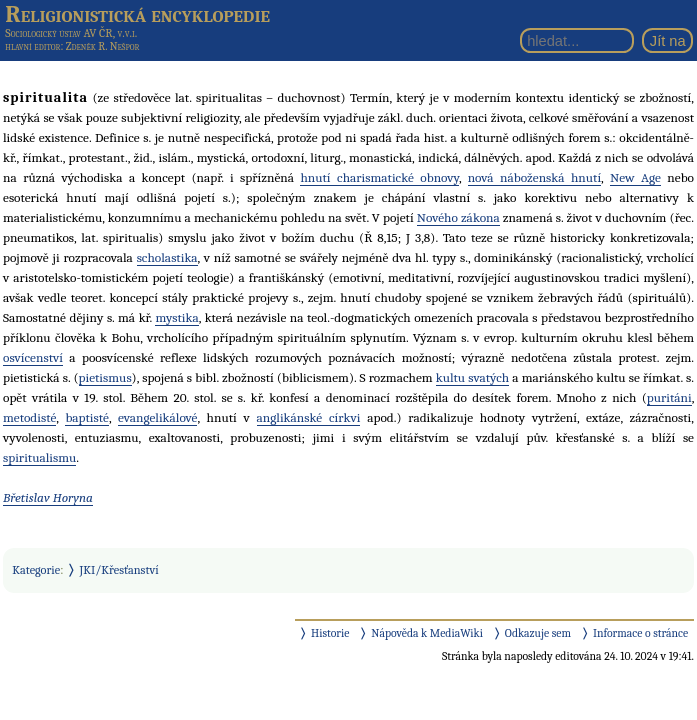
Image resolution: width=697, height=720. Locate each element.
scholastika (167, 257)
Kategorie (36, 570)
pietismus (105, 377)
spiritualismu (39, 457)
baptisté (86, 417)
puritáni (669, 397)
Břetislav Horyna (48, 497)
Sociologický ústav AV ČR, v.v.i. (71, 33)
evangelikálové (157, 417)
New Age (635, 177)
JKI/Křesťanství (119, 570)
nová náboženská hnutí (534, 177)
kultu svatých (472, 377)
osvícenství (33, 357)
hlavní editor (32, 46)
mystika (176, 317)
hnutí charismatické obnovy (379, 177)
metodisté (29, 417)
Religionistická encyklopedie (137, 14)
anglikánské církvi (309, 417)
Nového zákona (458, 217)
